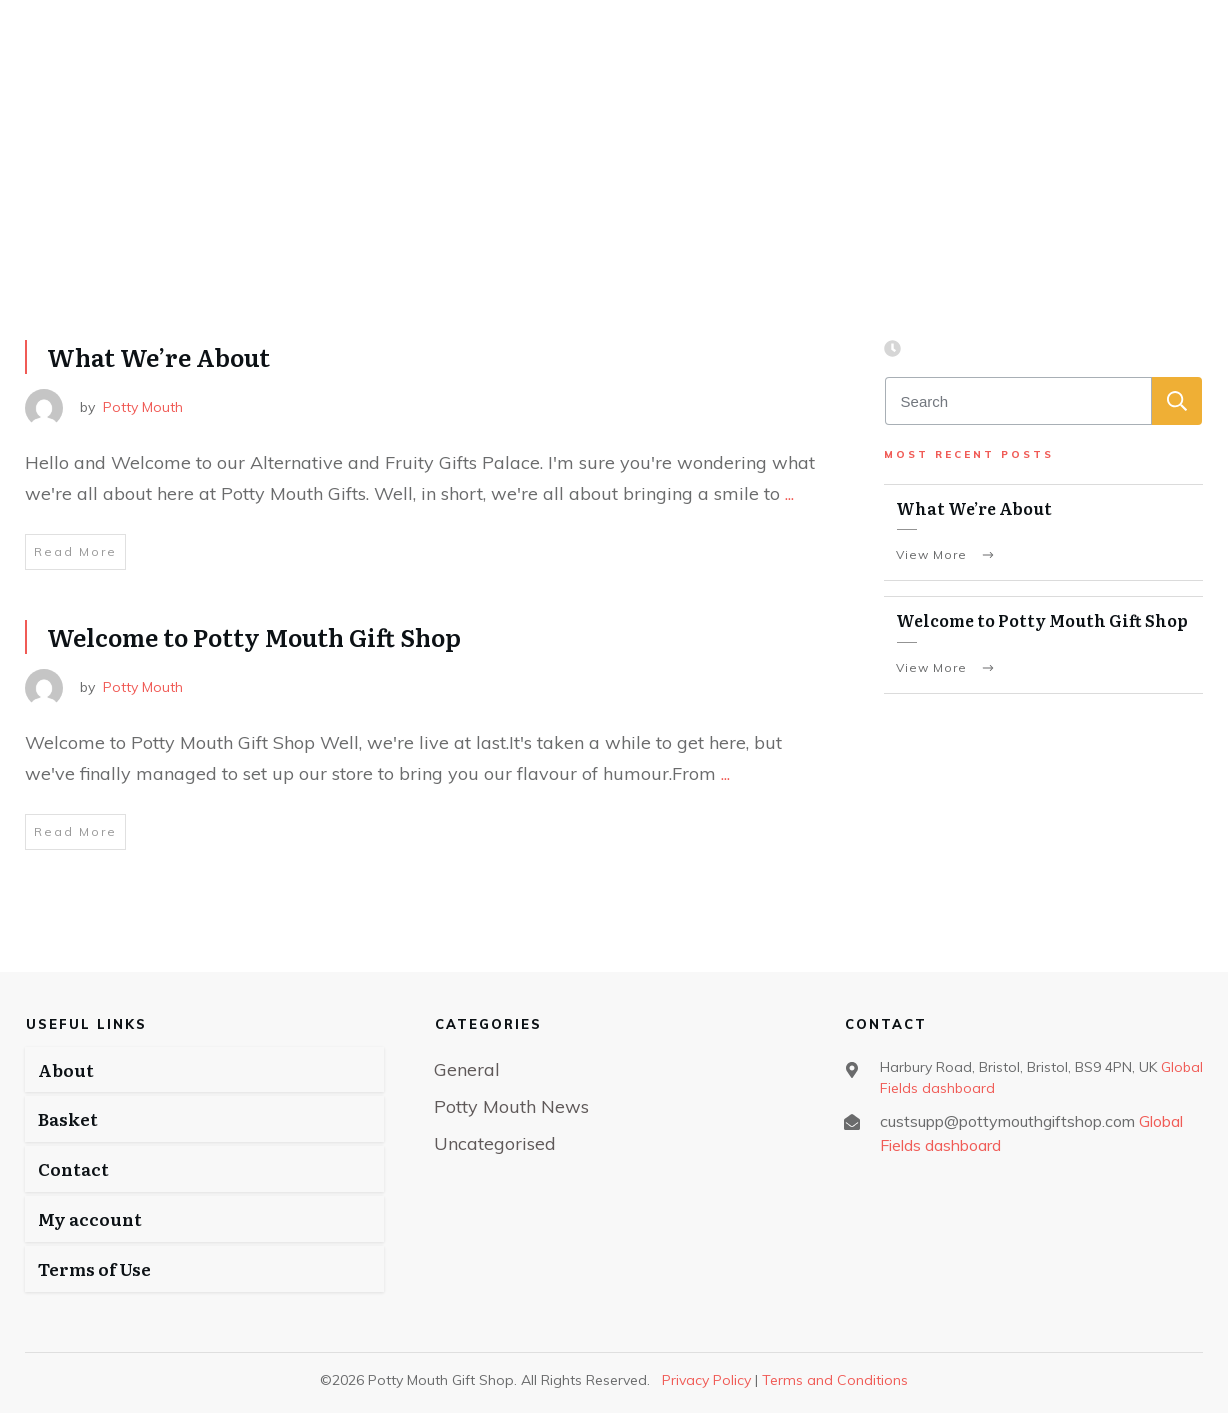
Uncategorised (495, 1143)
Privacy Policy (706, 1380)
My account (90, 1218)
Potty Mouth (143, 407)
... (789, 493)
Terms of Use (94, 1268)
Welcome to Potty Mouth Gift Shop (254, 636)
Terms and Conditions (835, 1380)
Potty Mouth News (511, 1106)
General (467, 1069)
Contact (73, 1168)
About (66, 1069)
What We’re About (158, 356)
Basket (68, 1118)
